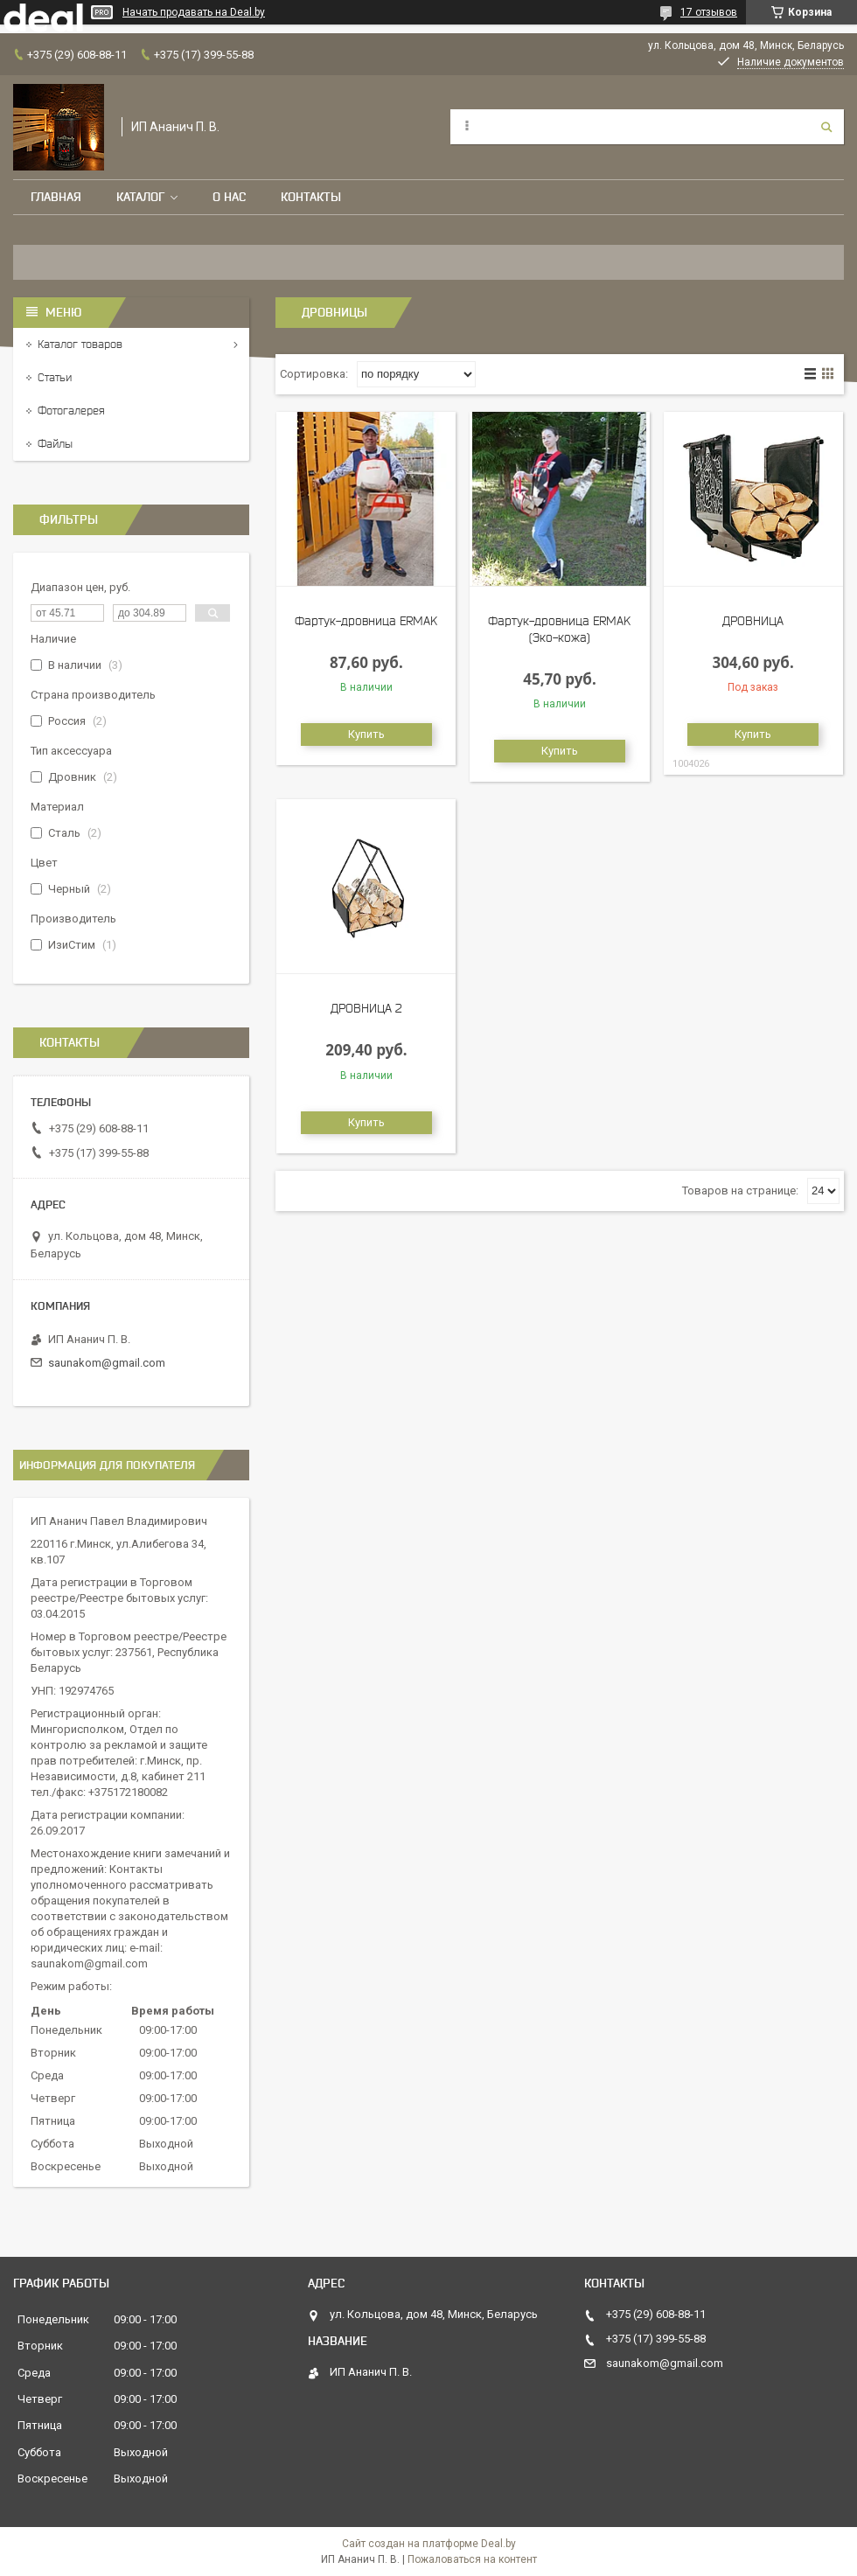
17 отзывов (708, 12)
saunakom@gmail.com (106, 1362)
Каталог (140, 197)
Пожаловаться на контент (472, 2559)
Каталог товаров (80, 344)
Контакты (311, 197)
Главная (56, 197)
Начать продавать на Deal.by (193, 12)
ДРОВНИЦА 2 (366, 1008)
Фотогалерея (71, 410)
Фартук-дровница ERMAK (366, 621)
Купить (366, 734)
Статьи (55, 377)
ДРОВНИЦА (753, 621)
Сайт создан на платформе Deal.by (429, 2544)
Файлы (55, 443)
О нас (229, 197)
